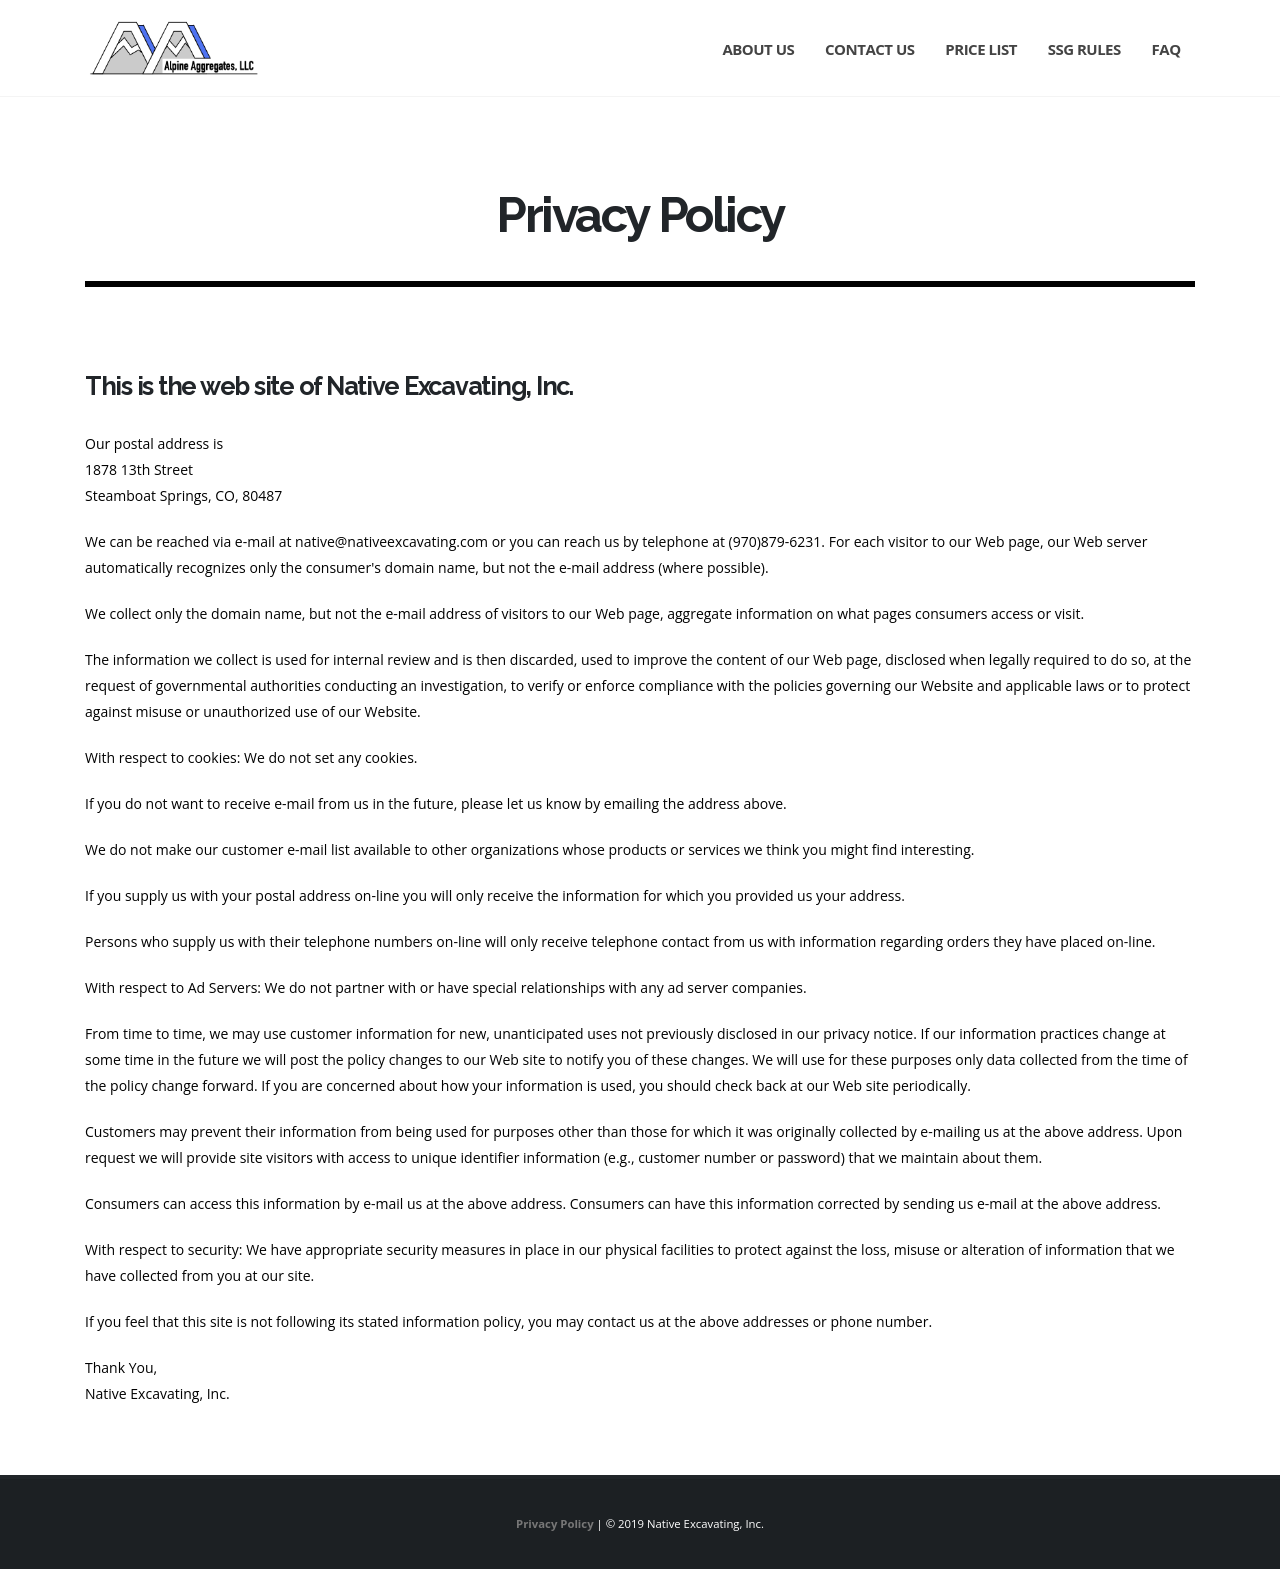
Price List (981, 49)
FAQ (1166, 49)
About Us (758, 49)
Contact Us (869, 49)
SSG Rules (1084, 49)
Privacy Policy (555, 1523)
